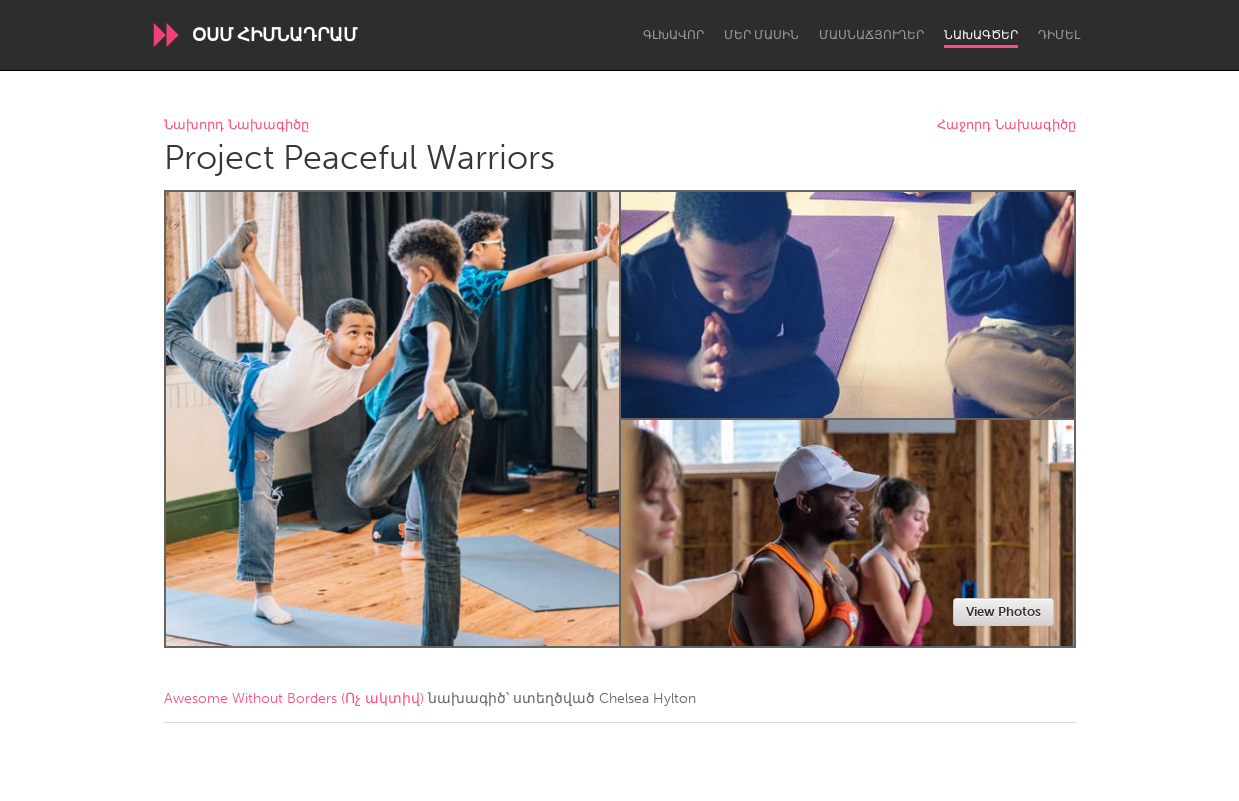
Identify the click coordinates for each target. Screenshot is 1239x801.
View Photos (1003, 611)
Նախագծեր (981, 35)
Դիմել (1059, 35)
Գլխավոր (673, 35)
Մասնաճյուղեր (871, 35)
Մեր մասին (761, 35)
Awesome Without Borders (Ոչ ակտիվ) (294, 698)
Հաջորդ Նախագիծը (1006, 125)
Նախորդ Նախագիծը (236, 125)
